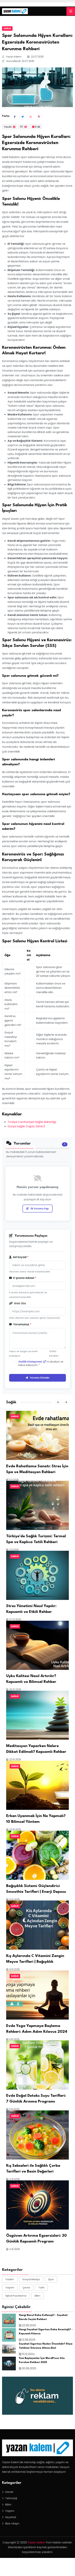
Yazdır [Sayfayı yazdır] (9, 127)
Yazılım (9, 2279)
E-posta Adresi (22, 1278)
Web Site (17, 1303)
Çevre (26, 2287)
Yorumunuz (20, 1324)
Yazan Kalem (37, 2542)
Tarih (41, 2287)
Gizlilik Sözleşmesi (32, 1361)
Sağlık (7, 28)
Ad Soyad (18, 1257)
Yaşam (9, 2287)
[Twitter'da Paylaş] (22, 116)
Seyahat (10, 2517)
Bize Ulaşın (12, 2523)
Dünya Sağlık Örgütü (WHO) (26, 1126)
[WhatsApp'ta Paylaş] (30, 116)
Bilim (37, 2295)
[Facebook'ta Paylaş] (14, 116)
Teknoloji (11, 2498)
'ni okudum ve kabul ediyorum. (40, 1363)
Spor (51, 2279)
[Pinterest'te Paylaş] (38, 116)
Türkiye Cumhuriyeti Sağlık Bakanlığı (32, 1122)
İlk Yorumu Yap (37, 1208)
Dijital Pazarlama (15, 2295)
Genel (9, 2492)
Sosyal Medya (31, 2279)
